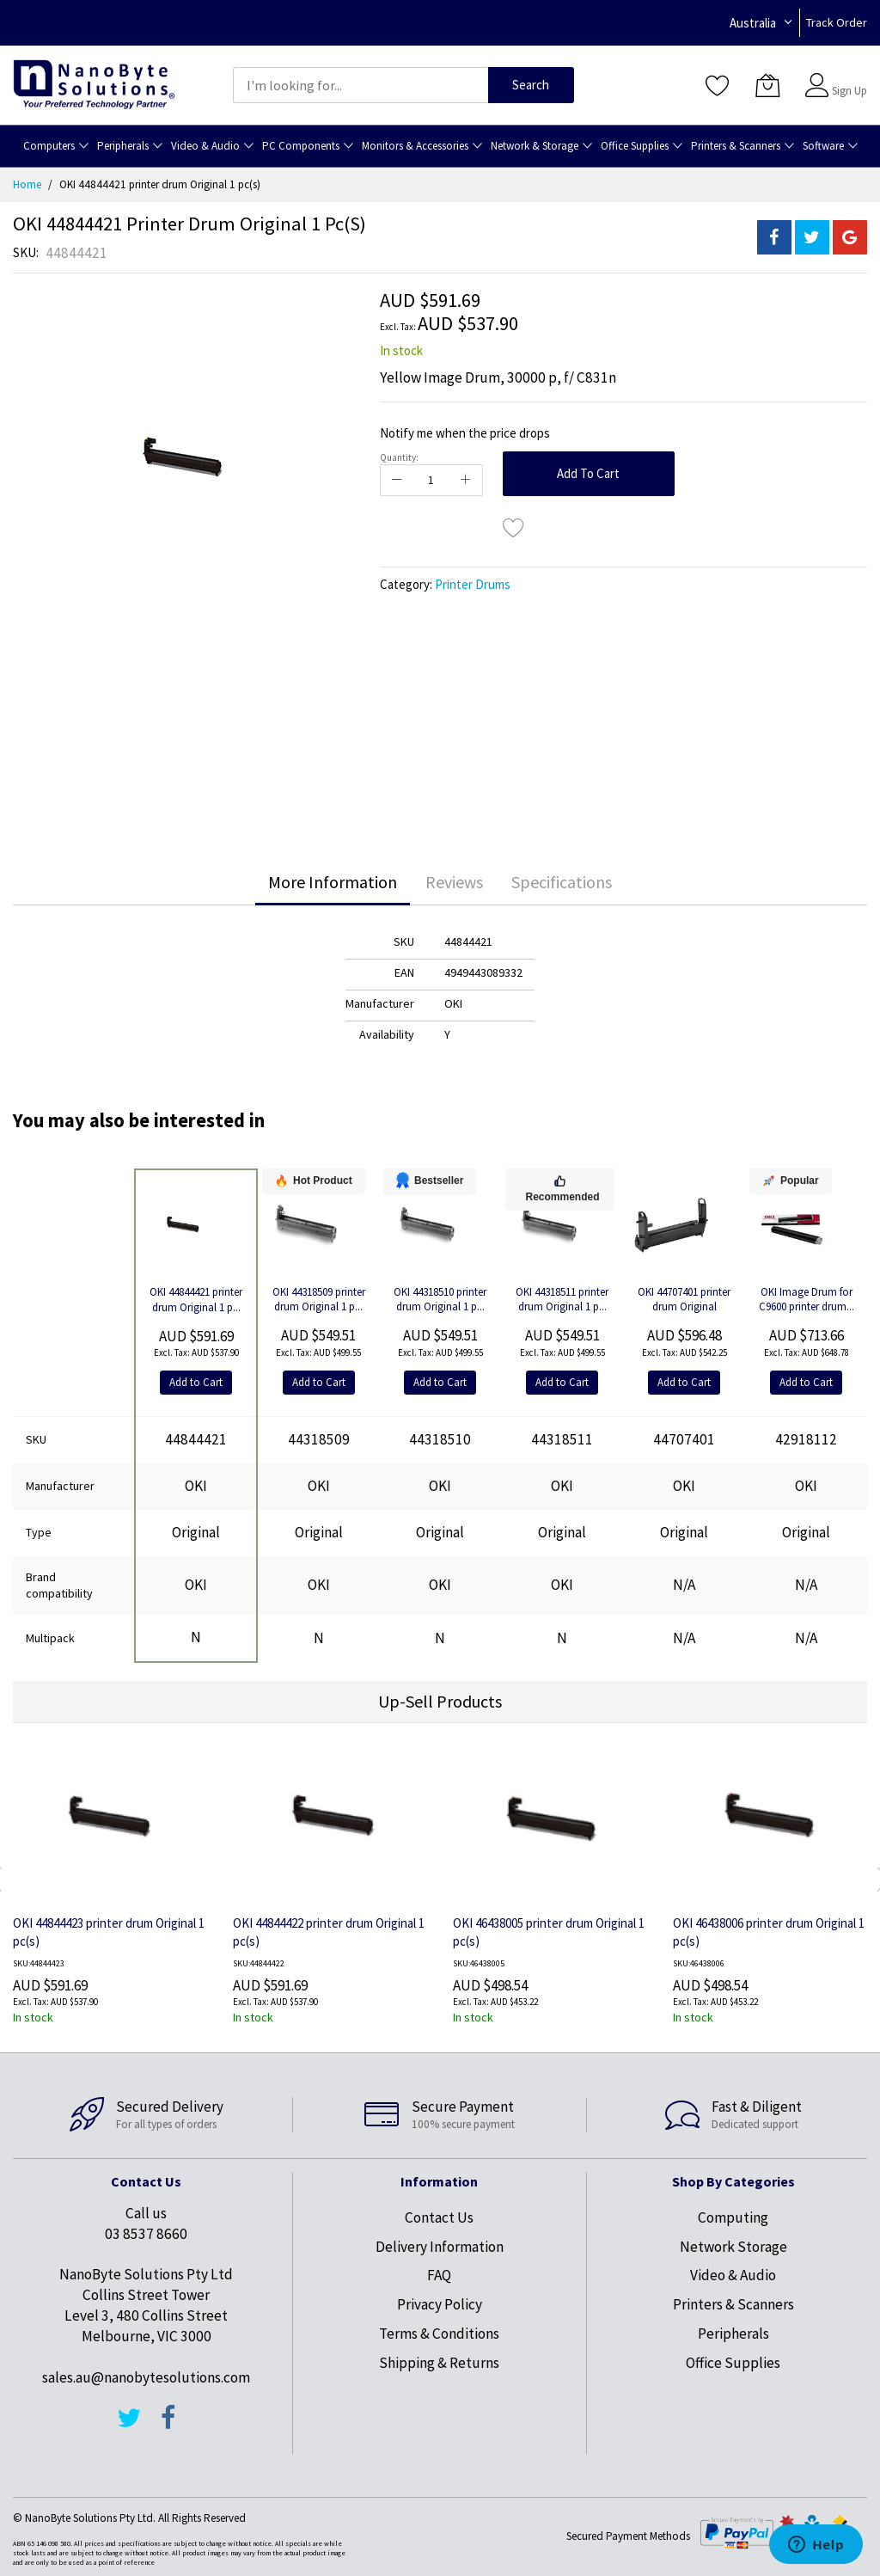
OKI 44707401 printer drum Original (684, 1300)
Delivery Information (440, 2246)
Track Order (836, 22)
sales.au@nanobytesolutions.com (146, 2377)
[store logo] (94, 84)
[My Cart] (767, 85)
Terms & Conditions (439, 2333)
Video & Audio (733, 2275)
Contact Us (439, 2217)
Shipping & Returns (439, 2362)
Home (27, 184)
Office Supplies (733, 2362)
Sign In (847, 77)
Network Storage (733, 2246)
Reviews (454, 881)
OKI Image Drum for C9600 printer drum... (806, 1300)
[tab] (332, 882)
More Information (332, 881)
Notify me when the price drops (465, 433)
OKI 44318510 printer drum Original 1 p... (440, 1300)
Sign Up (849, 90)
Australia (753, 23)
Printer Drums (472, 584)
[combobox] (360, 85)
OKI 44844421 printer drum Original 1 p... (196, 1300)
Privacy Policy (439, 2304)
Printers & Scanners (733, 2304)
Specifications (561, 881)
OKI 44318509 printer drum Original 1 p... (318, 1300)
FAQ (439, 2275)
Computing (733, 2217)
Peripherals (733, 2333)
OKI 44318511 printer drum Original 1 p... (562, 1300)
